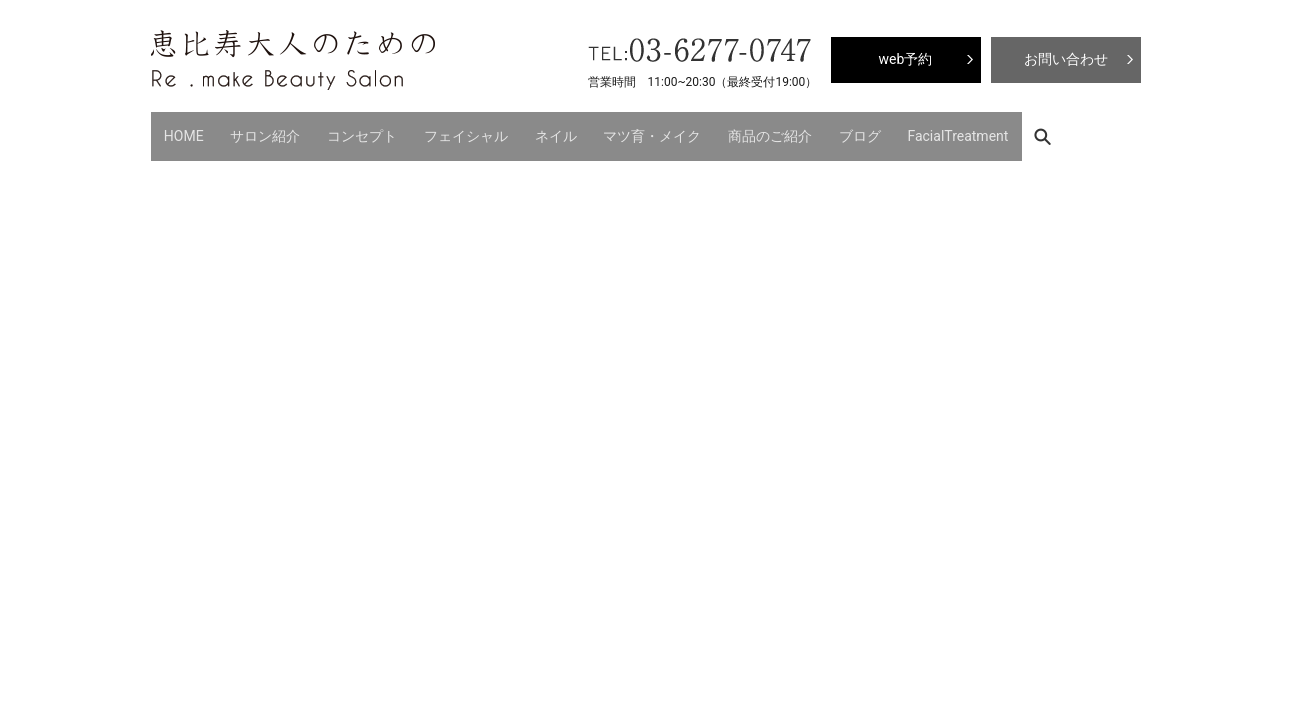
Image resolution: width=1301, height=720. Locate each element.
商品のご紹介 (705, 130)
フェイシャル (431, 130)
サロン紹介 (250, 130)
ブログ (785, 130)
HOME (179, 130)
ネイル (511, 130)
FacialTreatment (873, 130)
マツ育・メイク (598, 130)
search (963, 130)
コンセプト (337, 130)
